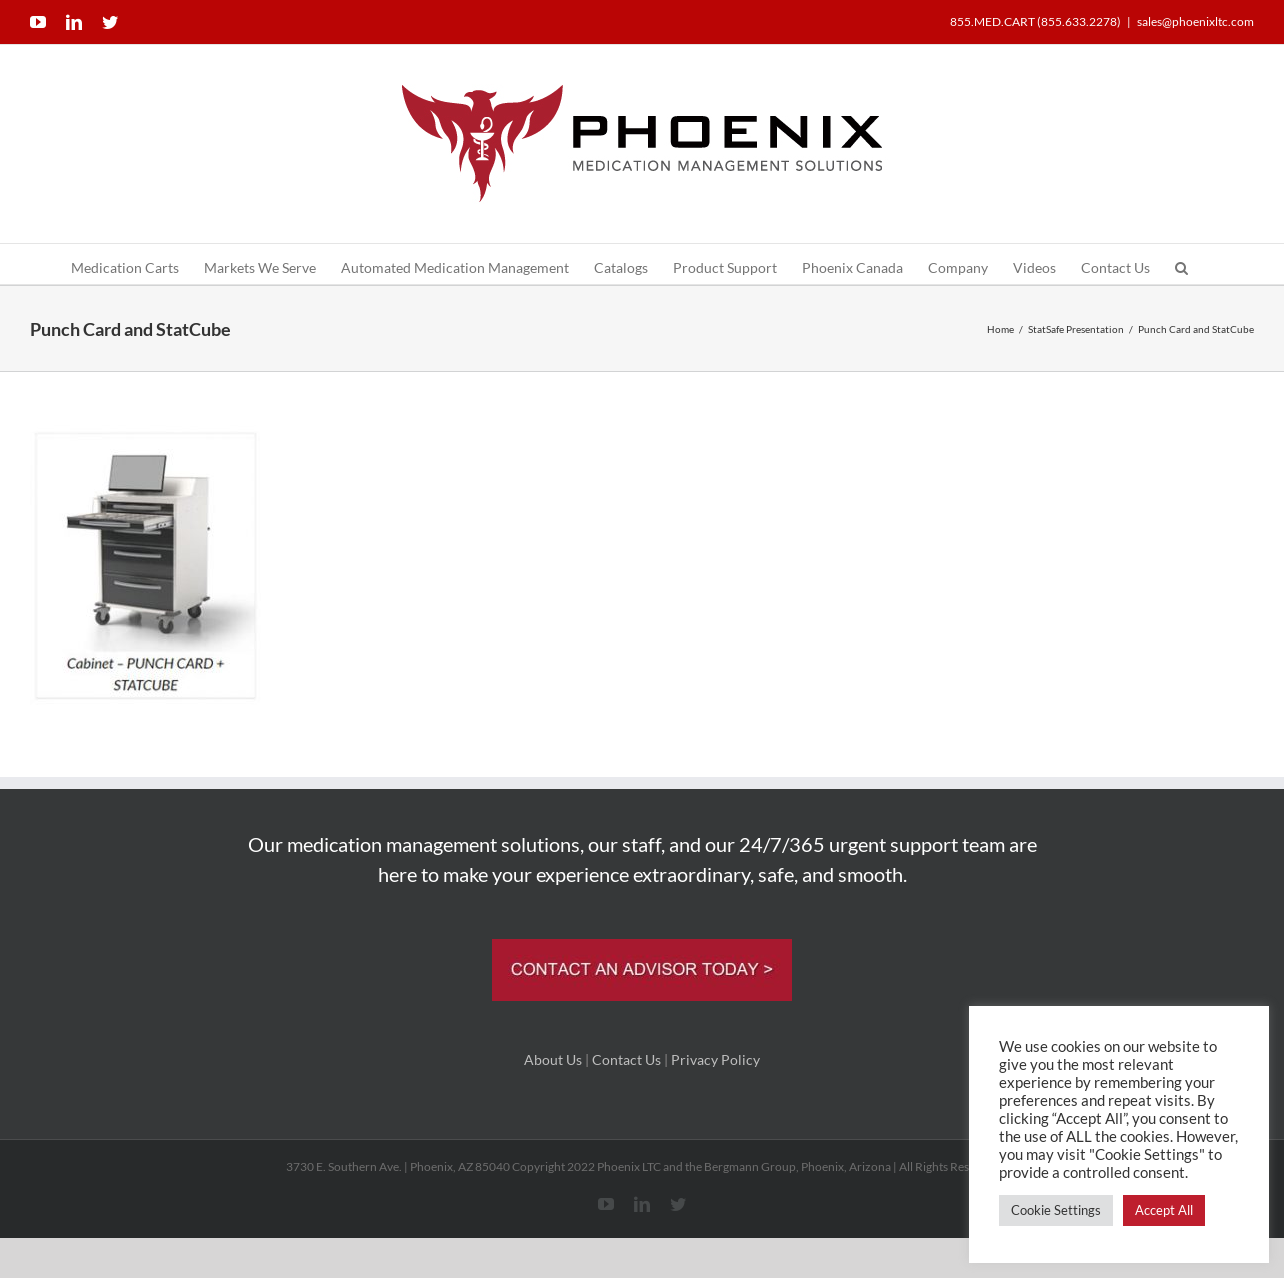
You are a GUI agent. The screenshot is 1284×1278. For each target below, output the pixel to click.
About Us (553, 1059)
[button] (1181, 264)
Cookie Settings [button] (1056, 1210)
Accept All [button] (1164, 1210)
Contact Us (626, 1059)
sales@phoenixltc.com (1195, 21)
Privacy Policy (715, 1059)
